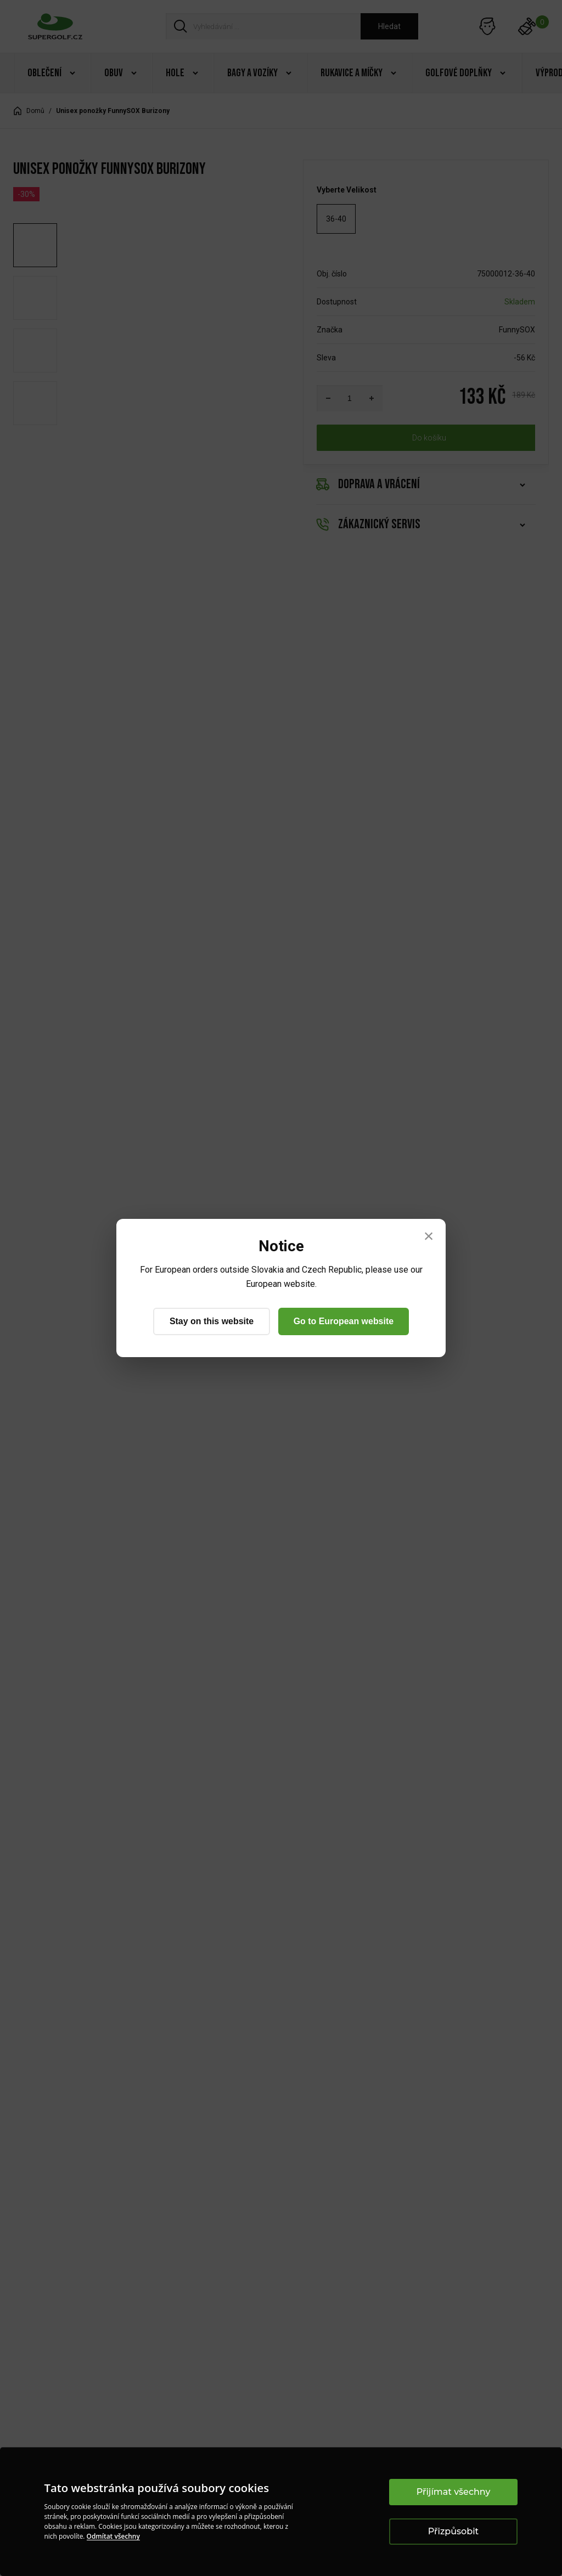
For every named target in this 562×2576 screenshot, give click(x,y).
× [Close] (429, 1236)
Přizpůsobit (453, 2531)
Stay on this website (211, 1321)
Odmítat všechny (113, 2536)
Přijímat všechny (454, 2492)
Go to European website (344, 1321)
